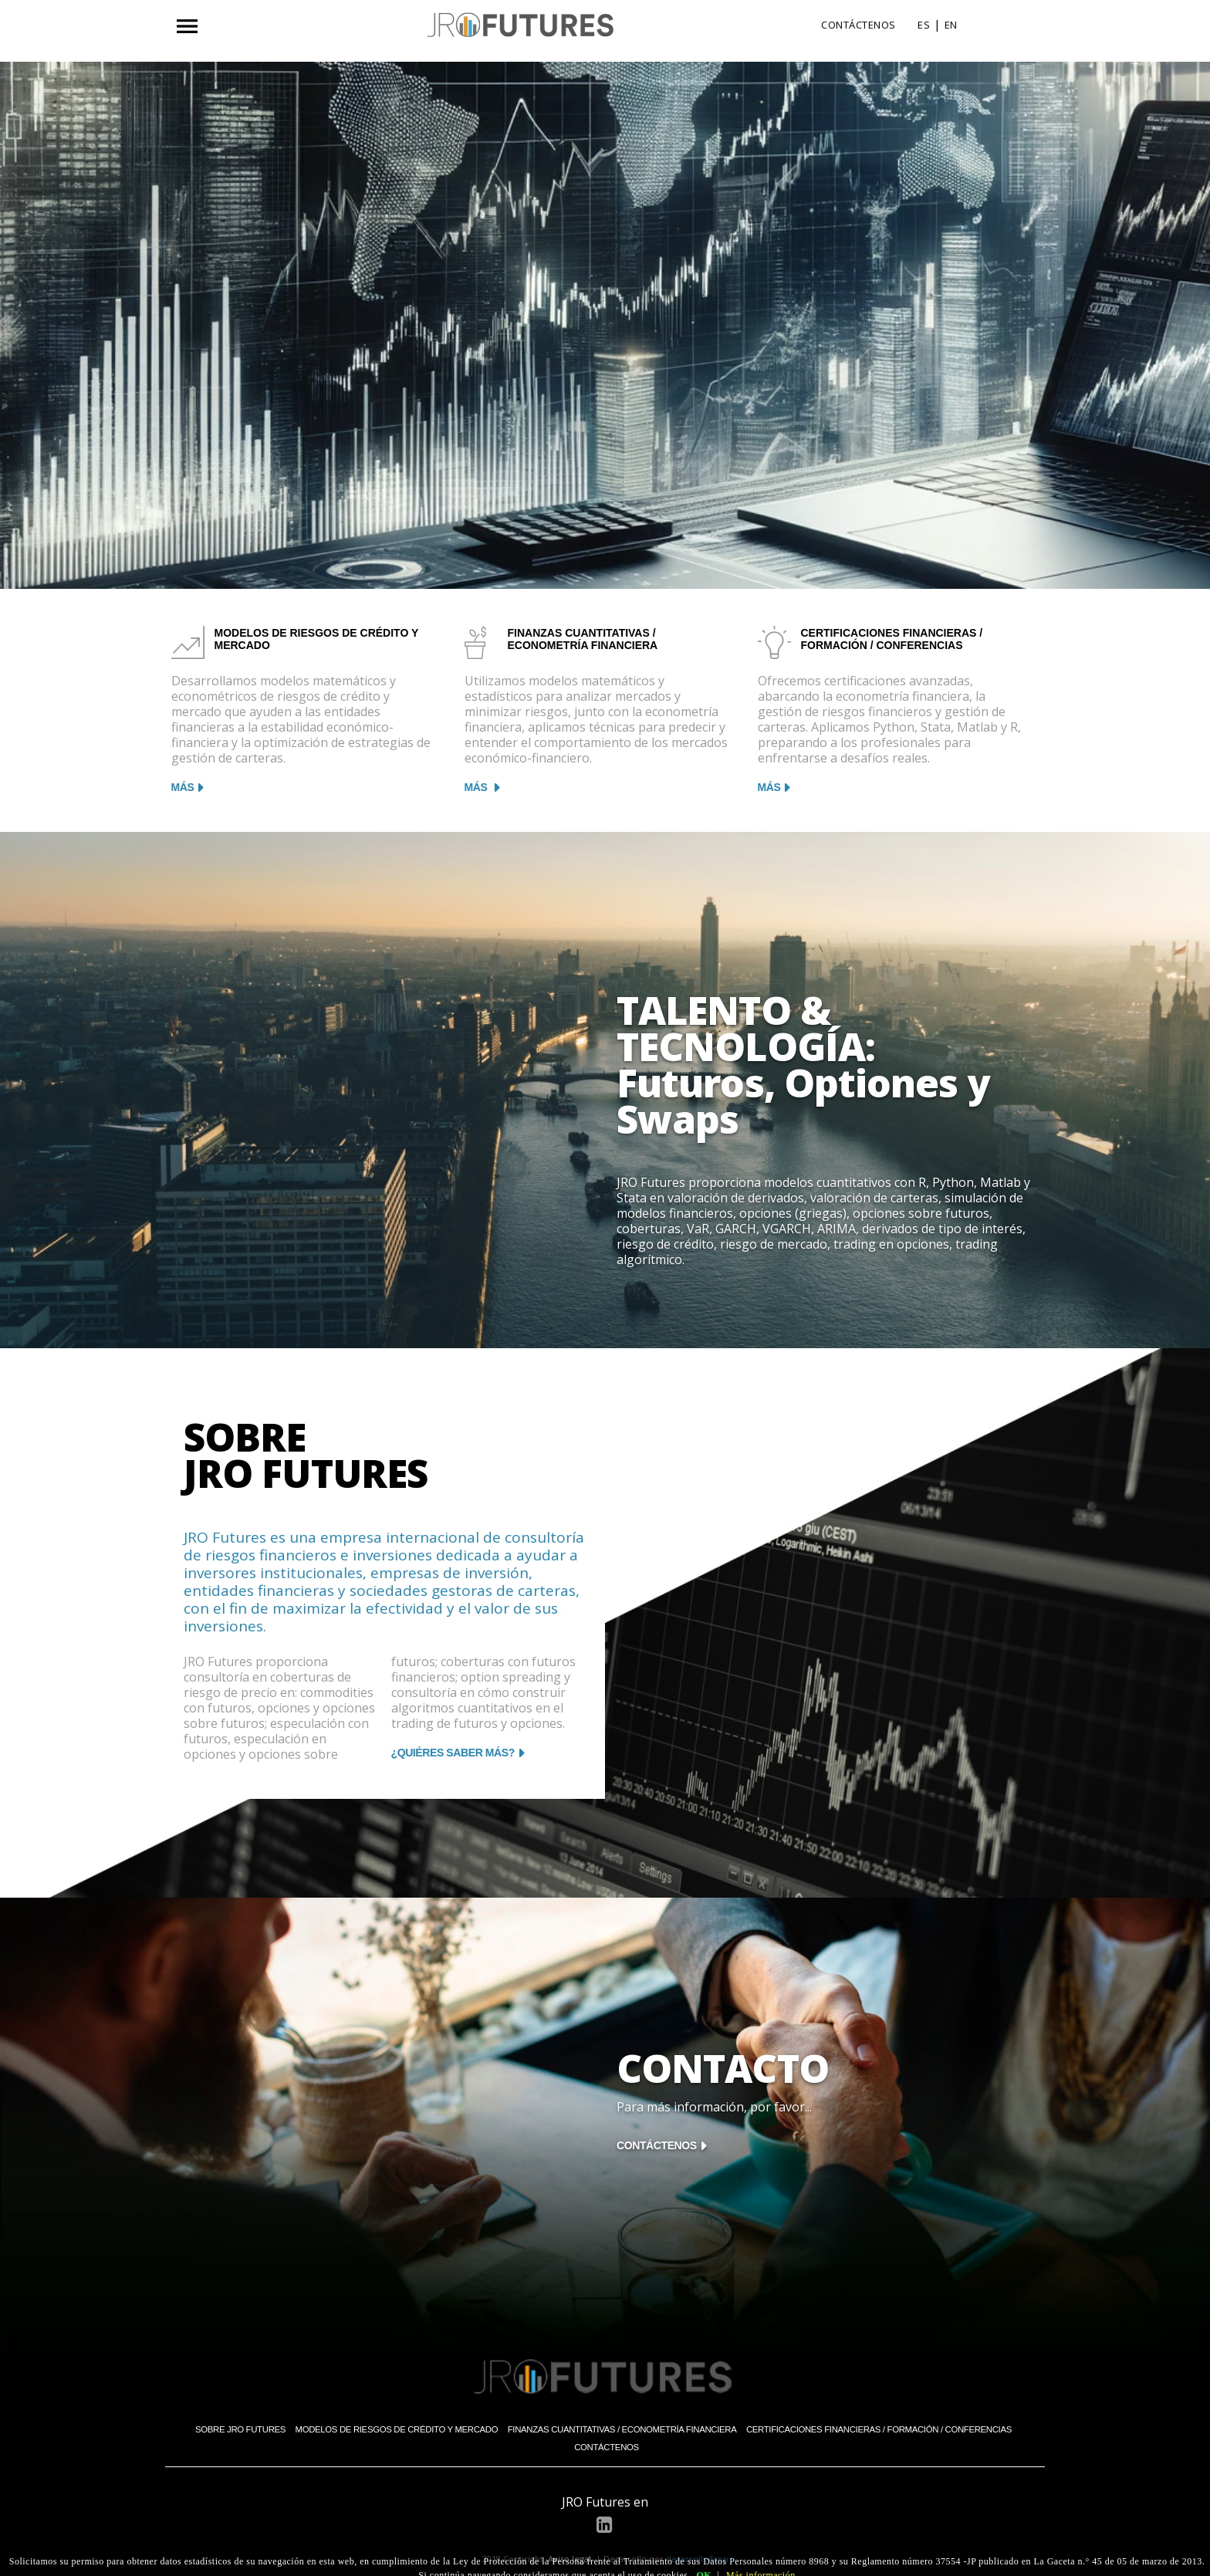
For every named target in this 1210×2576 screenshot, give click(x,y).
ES (924, 25)
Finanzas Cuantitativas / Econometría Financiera (622, 2429)
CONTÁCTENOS (858, 25)
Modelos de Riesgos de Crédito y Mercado (397, 2429)
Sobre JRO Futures (240, 2429)
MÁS (182, 787)
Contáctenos (606, 2447)
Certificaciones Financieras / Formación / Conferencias (879, 2429)
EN (951, 25)
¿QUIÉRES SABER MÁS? (453, 1752)
